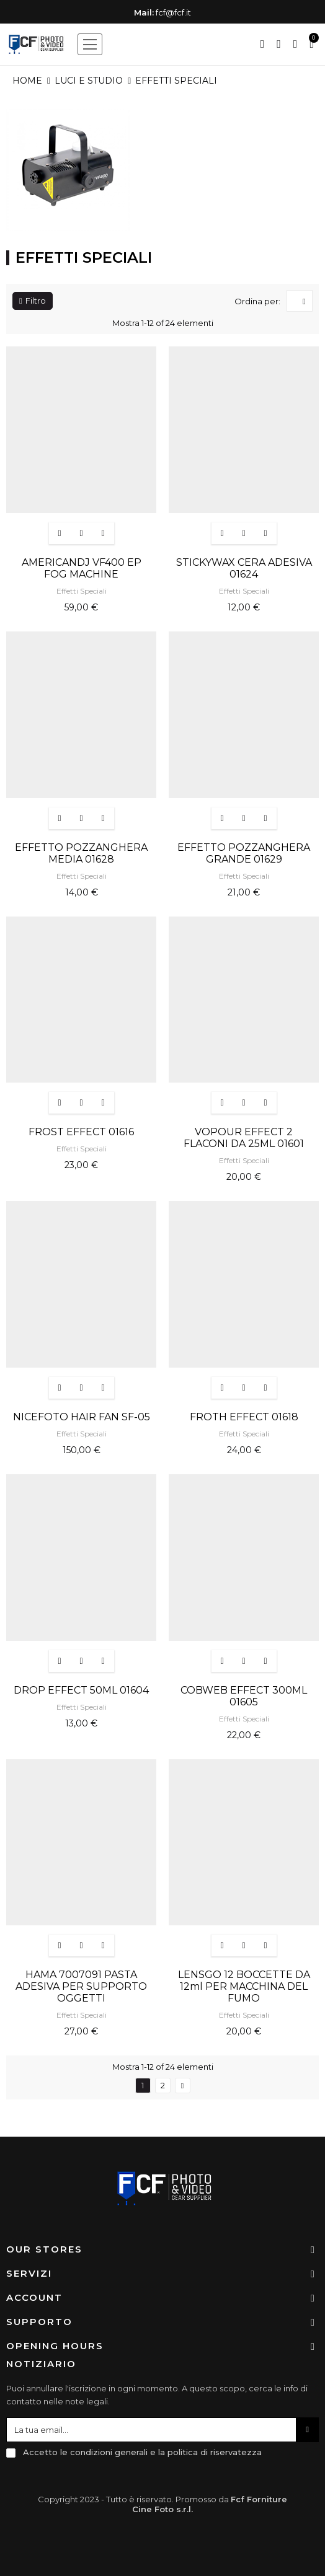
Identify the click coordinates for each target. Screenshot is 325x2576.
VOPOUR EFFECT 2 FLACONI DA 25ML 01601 (244, 1138)
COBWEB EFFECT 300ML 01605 (243, 1696)
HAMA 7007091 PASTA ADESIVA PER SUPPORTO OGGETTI (81, 1986)
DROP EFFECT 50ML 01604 (81, 1690)
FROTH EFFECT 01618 (244, 1417)
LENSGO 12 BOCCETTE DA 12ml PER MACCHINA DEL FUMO (244, 1986)
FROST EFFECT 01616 (81, 1132)
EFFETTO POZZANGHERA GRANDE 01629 (243, 853)
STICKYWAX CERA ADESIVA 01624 (244, 568)
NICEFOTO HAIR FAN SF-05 (81, 1417)
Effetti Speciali (81, 591)
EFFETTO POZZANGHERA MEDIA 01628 (81, 853)
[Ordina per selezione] (300, 301)
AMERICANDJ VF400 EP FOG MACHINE (81, 568)
